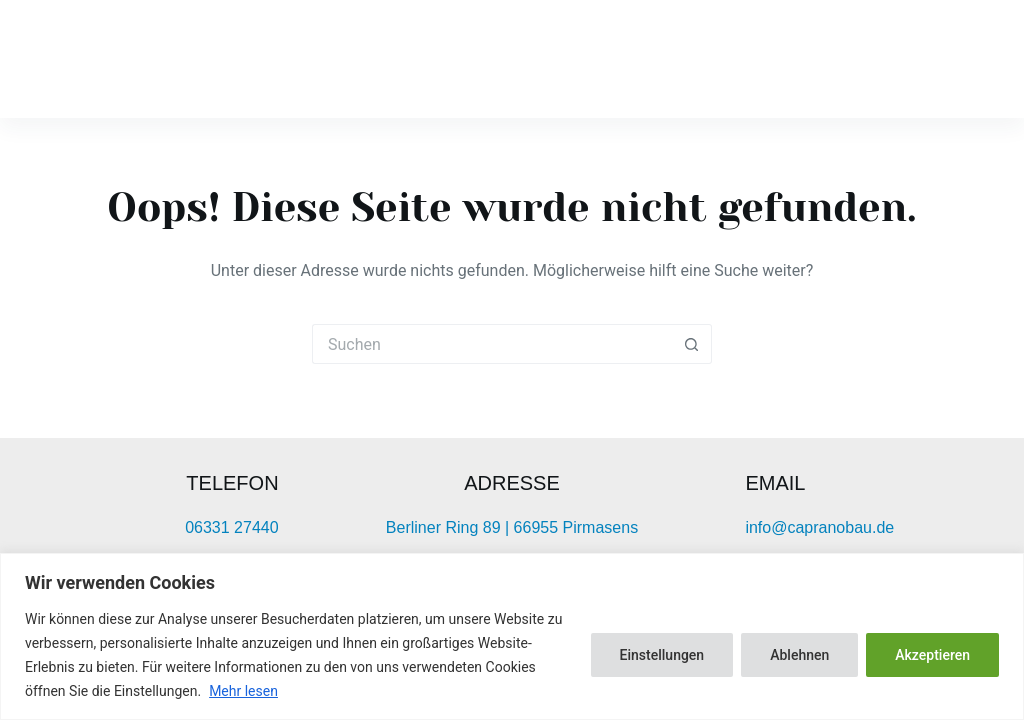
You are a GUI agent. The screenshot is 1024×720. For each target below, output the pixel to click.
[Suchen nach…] (492, 344)
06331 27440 (231, 527)
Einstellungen (662, 655)
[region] (512, 636)
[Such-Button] (692, 344)
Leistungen (863, 59)
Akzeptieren (932, 655)
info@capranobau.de (819, 527)
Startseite (516, 58)
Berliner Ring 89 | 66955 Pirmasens (512, 527)
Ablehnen (799, 655)
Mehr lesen (243, 691)
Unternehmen (682, 58)
